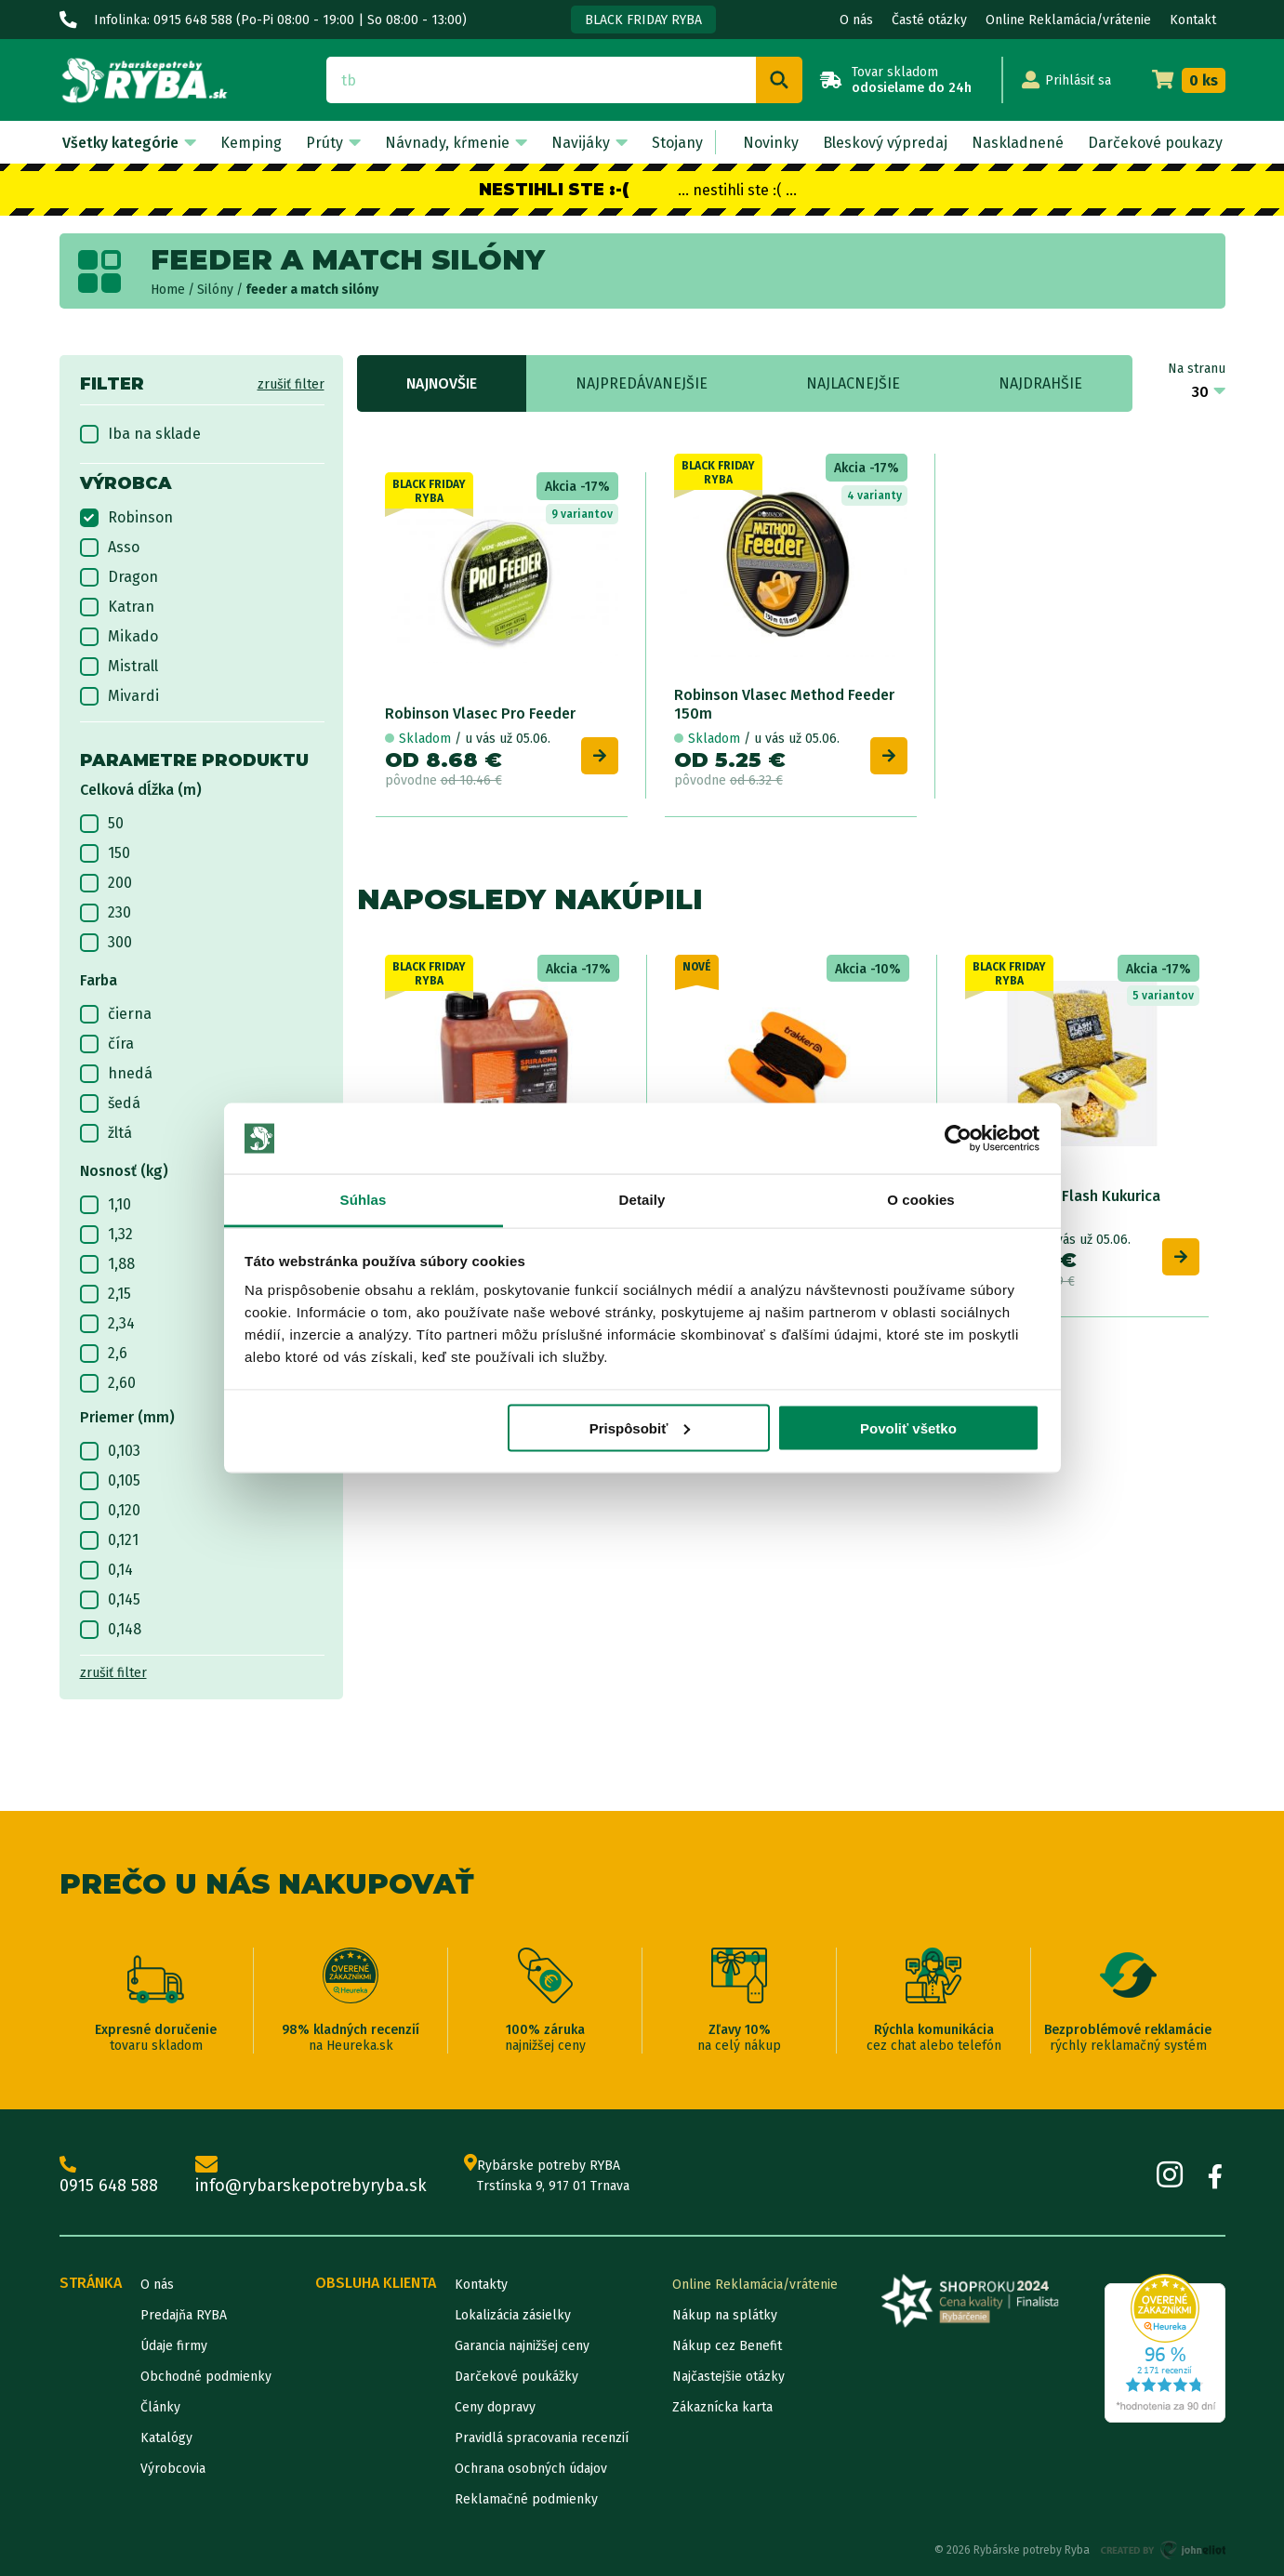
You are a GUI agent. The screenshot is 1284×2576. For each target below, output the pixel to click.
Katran (117, 607)
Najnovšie (441, 383)
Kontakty (481, 2284)
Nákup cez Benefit (727, 2346)
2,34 (107, 1323)
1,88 (107, 1264)
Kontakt (1193, 20)
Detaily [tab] (642, 1200)
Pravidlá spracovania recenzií (542, 2438)
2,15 (105, 1294)
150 (105, 853)
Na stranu (1196, 368)
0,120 (110, 1510)
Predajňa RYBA (183, 2315)
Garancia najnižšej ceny (522, 2346)
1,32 (106, 1234)
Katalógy (166, 2438)
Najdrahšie (1040, 383)
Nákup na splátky (724, 2315)
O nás (856, 20)
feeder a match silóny (311, 289)
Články (160, 2407)
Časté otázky (929, 20)
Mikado (119, 636)
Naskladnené (1018, 143)
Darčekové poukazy (1155, 143)
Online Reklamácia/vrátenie (1068, 20)
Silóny (215, 289)
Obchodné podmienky (205, 2376)
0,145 (110, 1600)
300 (106, 942)
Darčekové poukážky (516, 2376)
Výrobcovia (172, 2469)
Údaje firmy (173, 2346)
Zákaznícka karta (722, 2407)
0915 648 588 (109, 2176)
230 (105, 913)
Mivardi (119, 696)
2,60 (108, 1383)
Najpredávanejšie (642, 383)
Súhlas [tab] (363, 1200)
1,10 (105, 1205)
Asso (109, 547)
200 (106, 883)
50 (102, 823)
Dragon (119, 577)
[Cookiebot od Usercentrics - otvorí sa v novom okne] (958, 1139)
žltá (106, 1133)
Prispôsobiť (640, 1427)
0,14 (106, 1570)
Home (168, 289)
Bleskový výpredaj (885, 143)
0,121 (109, 1540)
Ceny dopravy (495, 2407)
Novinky (771, 143)
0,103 (110, 1451)
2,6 (103, 1353)
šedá (110, 1103)
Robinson (126, 518)
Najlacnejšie (853, 383)
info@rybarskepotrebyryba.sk (311, 2176)
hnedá (116, 1073)
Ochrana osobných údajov (531, 2469)
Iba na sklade (140, 434)
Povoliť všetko (908, 1427)
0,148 (110, 1629)
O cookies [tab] (921, 1200)
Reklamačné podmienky (526, 2499)
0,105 (110, 1481)
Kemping (251, 143)
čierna (116, 1014)
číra (107, 1044)
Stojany (677, 143)
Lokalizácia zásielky (513, 2315)
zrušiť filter (291, 384)
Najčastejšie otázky (728, 2376)
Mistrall (119, 666)
